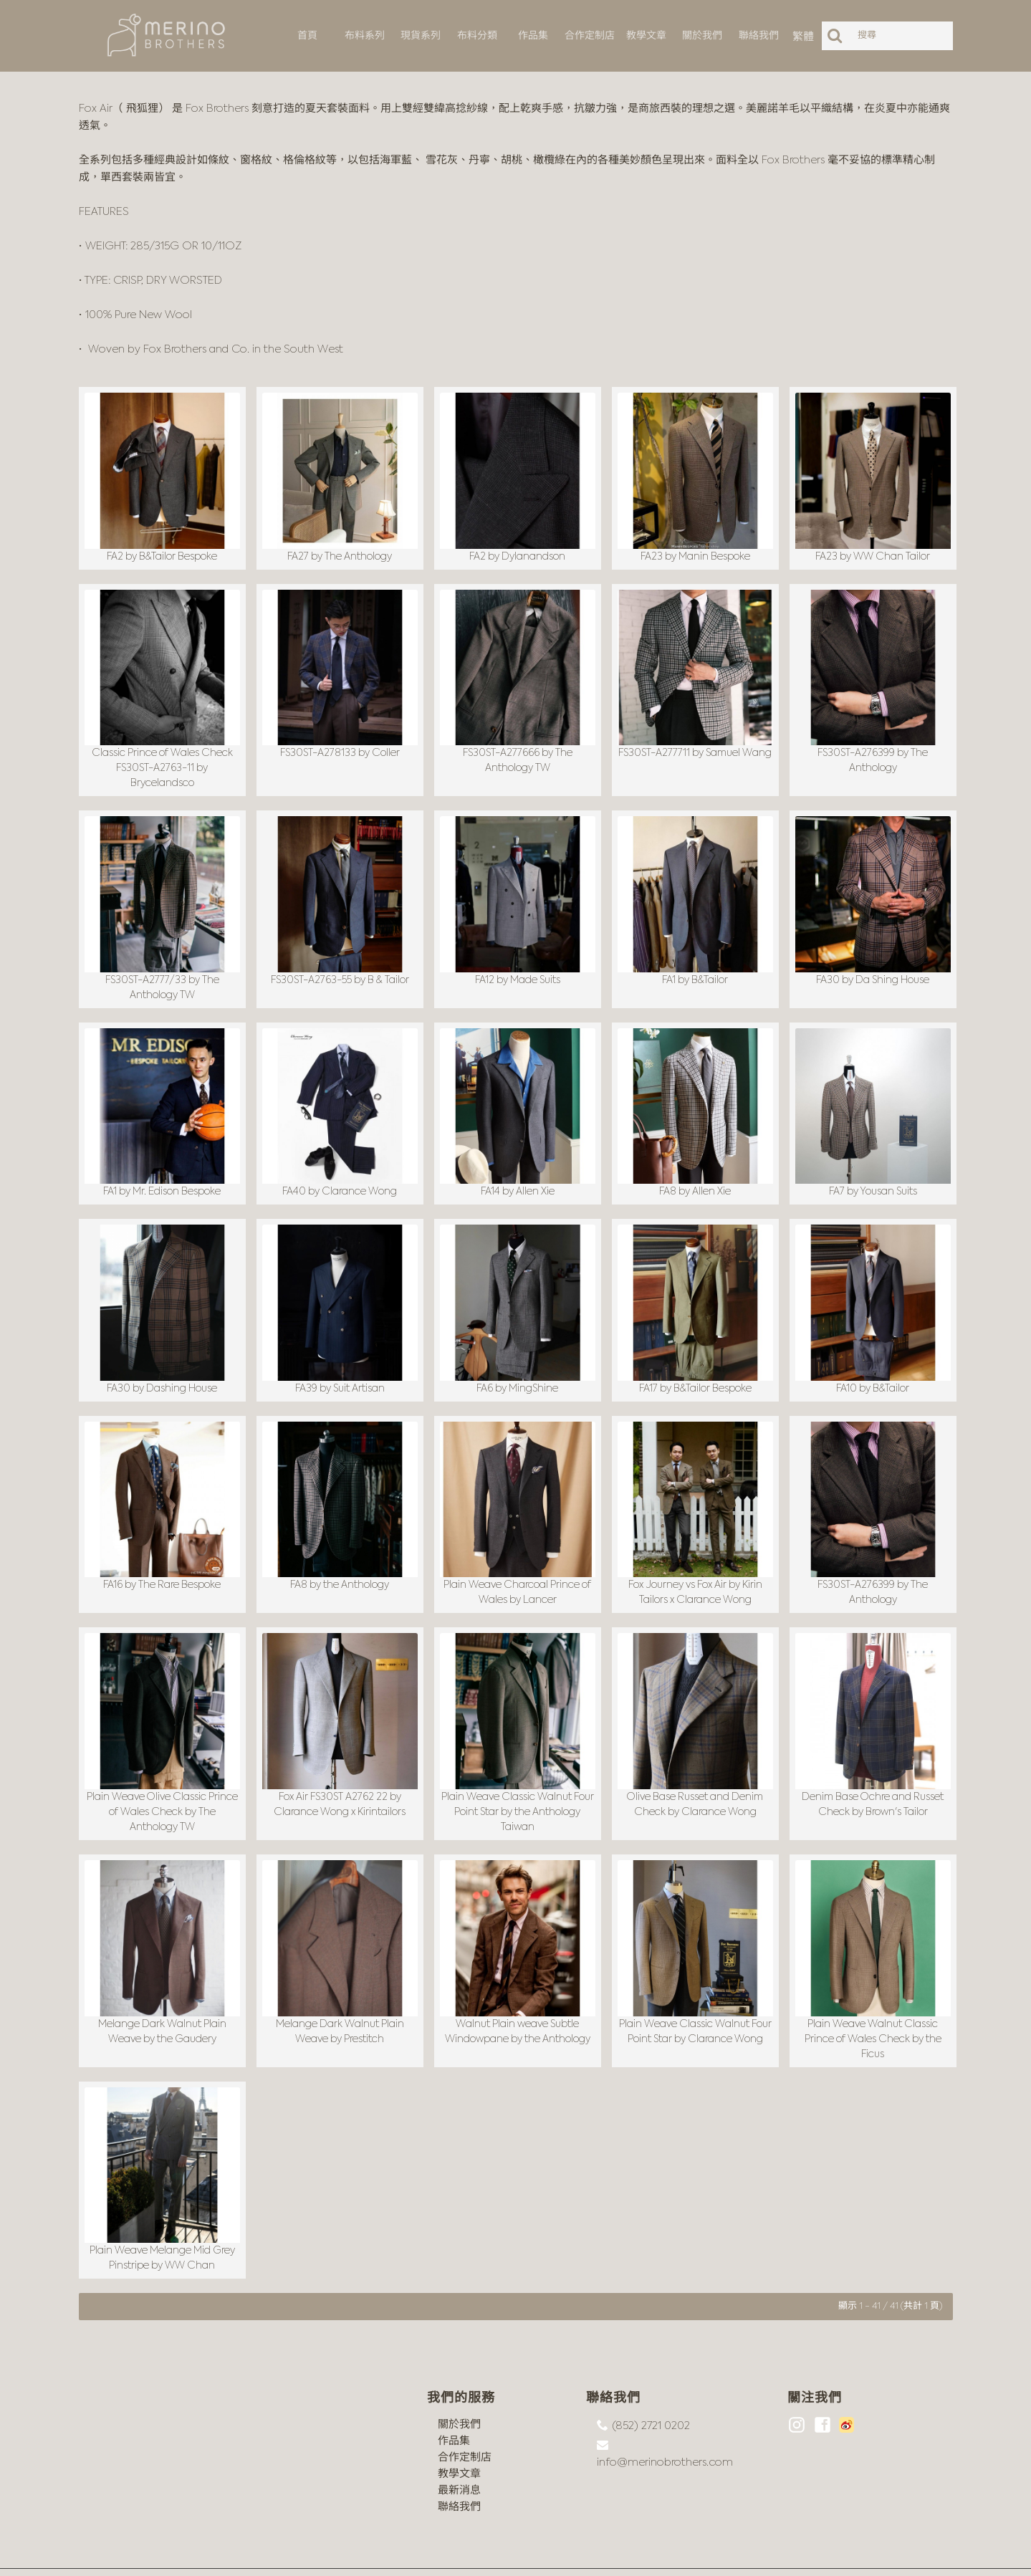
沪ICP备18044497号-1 (242, 2554)
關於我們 (459, 2388)
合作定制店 (464, 2421)
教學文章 (459, 2438)
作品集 (454, 2405)
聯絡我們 (459, 2471)
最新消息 (459, 2454)
